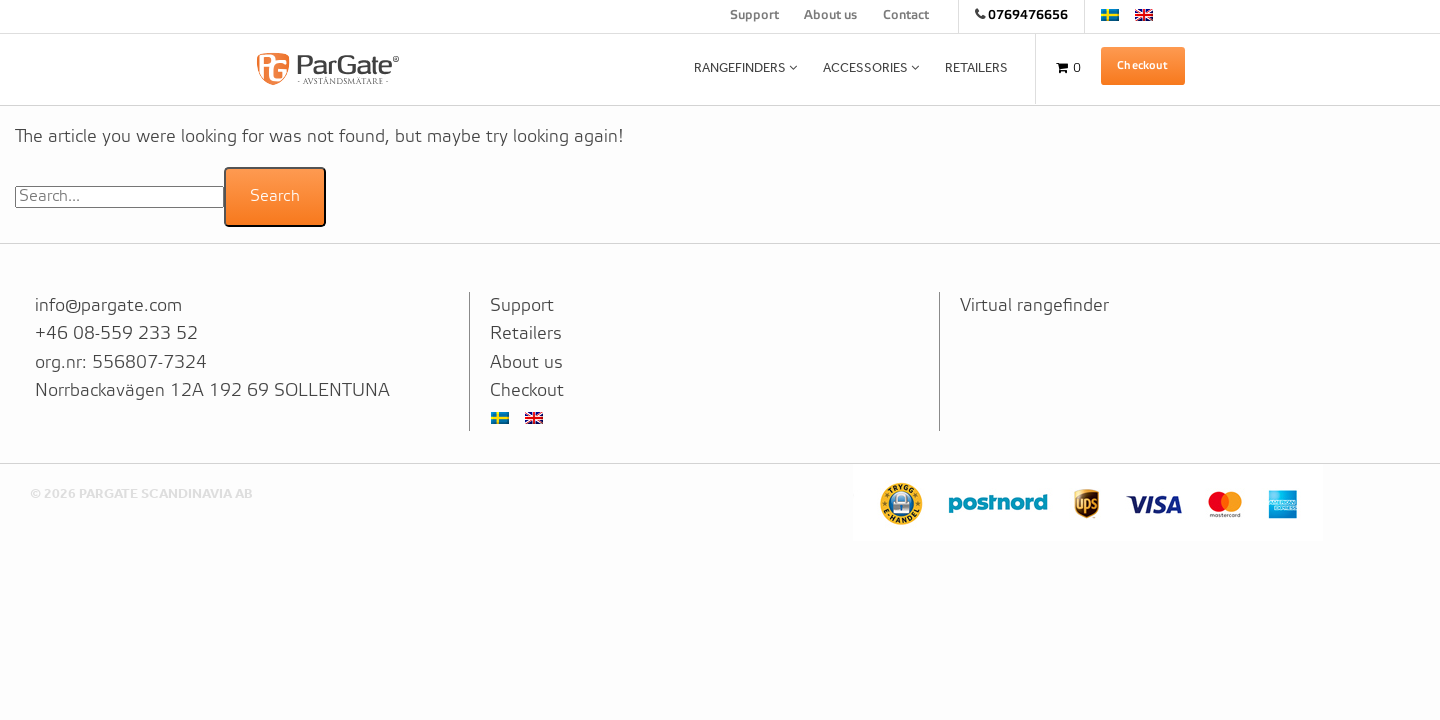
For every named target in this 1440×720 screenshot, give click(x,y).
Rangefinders (740, 67)
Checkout (1142, 66)
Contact (906, 15)
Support (754, 15)
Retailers (976, 67)
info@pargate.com (108, 306)
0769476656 (1028, 15)
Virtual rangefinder (1034, 306)
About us (830, 15)
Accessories (865, 67)
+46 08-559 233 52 (116, 334)
